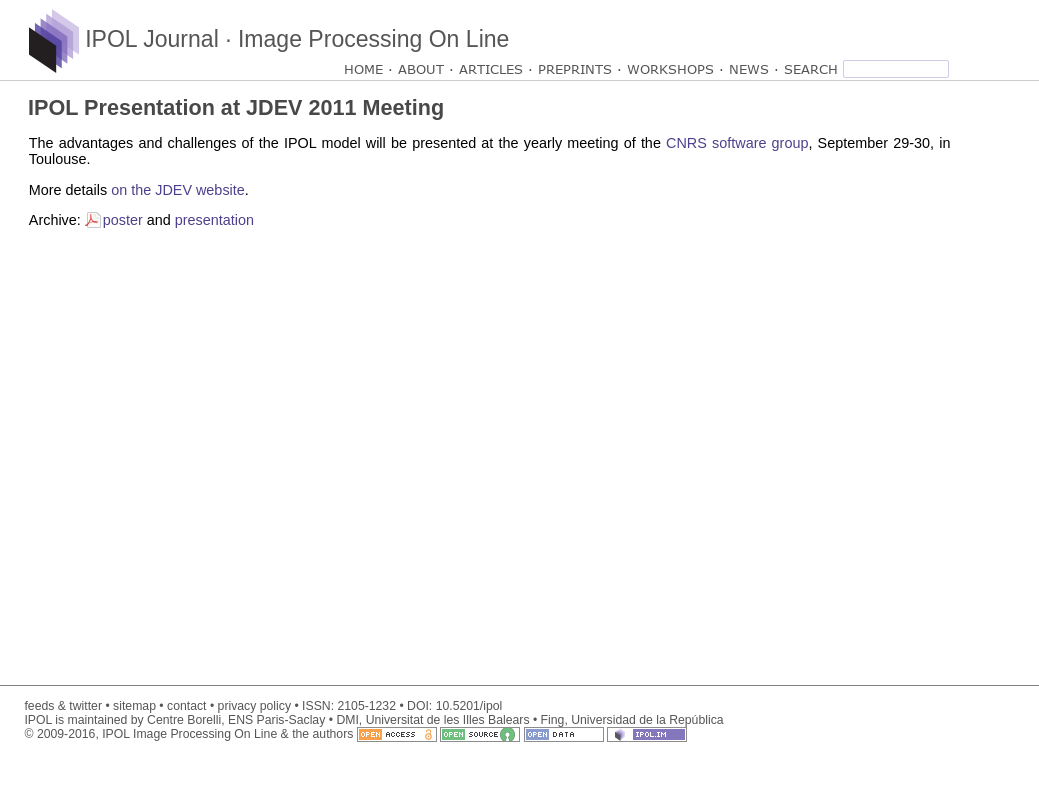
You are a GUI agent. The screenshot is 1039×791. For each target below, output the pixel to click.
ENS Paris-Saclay (276, 720)
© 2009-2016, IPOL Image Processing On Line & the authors (355, 734)
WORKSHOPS (670, 69)
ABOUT (421, 69)
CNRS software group (737, 143)
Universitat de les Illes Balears (448, 720)
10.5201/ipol (469, 706)
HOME (363, 69)
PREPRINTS (575, 69)
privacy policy (254, 706)
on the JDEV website (178, 190)
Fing (553, 720)
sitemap (134, 706)
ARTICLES (491, 69)
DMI (347, 720)
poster (123, 220)
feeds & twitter (63, 706)
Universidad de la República (647, 720)
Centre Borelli (184, 720)
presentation (214, 220)
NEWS (749, 69)
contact (186, 706)
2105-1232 (366, 706)
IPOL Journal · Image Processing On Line (269, 39)
